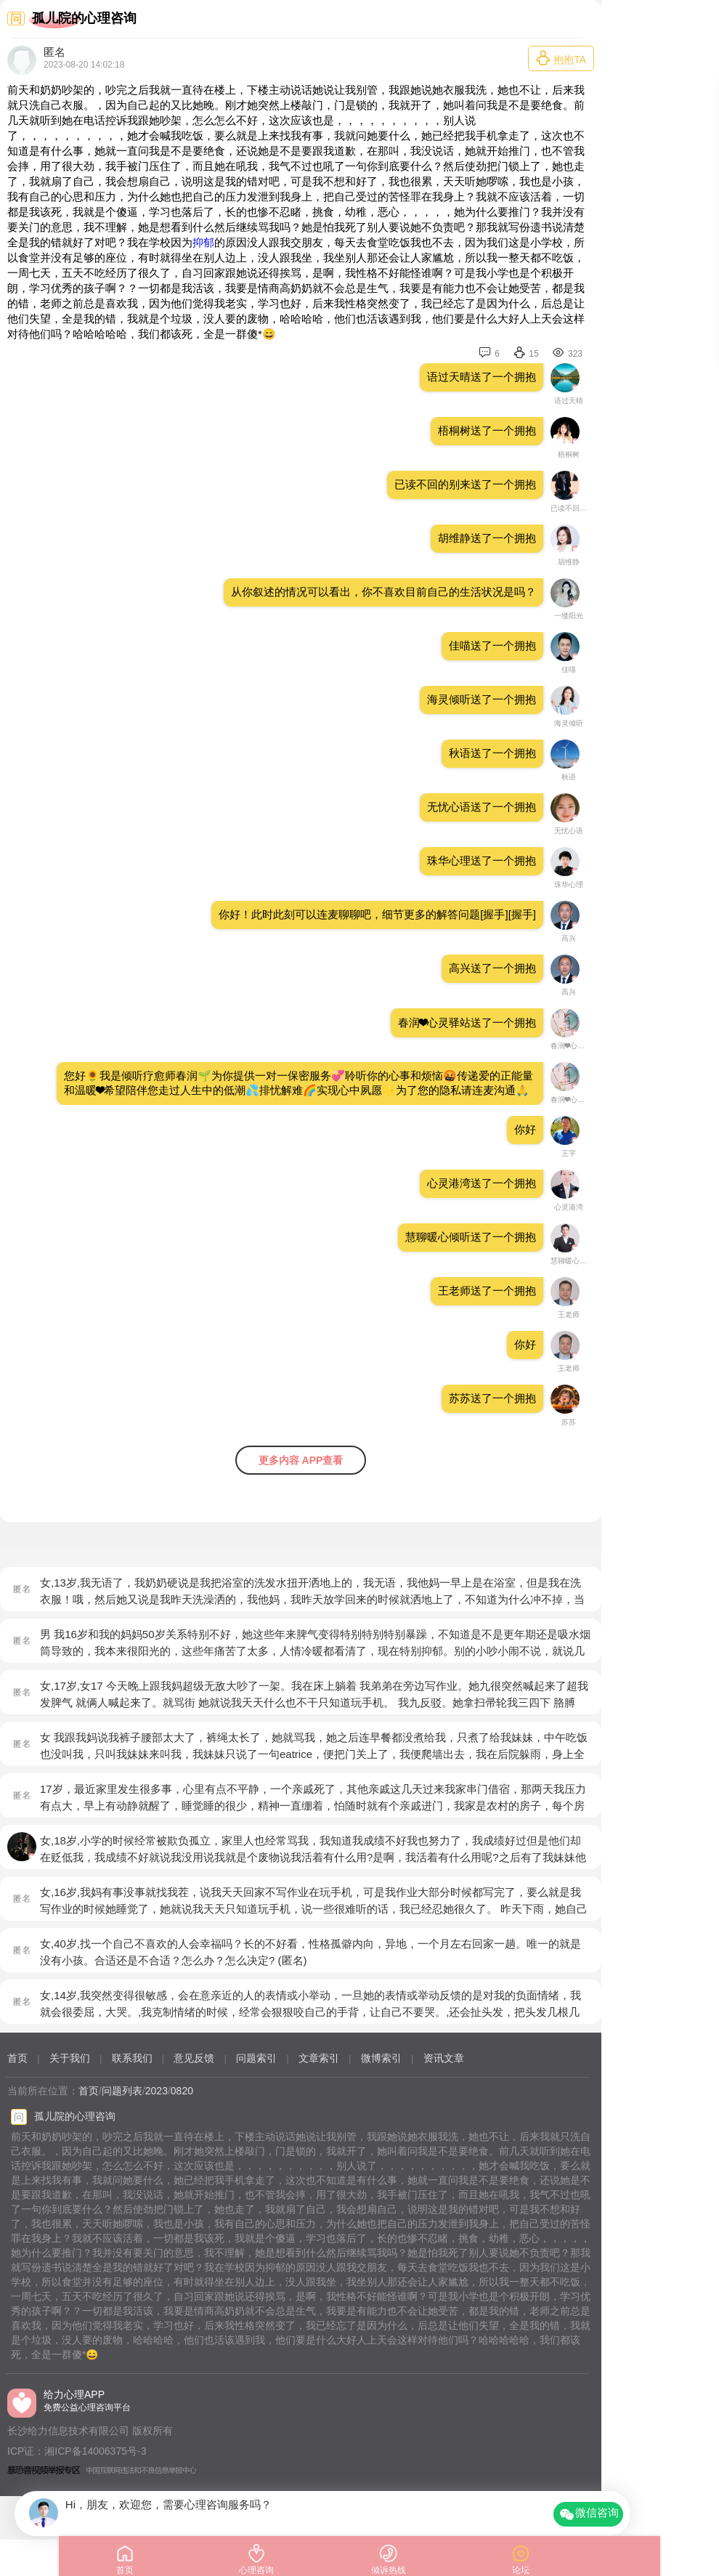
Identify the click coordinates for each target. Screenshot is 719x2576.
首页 (17, 2058)
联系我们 (132, 2058)
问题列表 (122, 2091)
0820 (182, 2091)
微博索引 (381, 2058)
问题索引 (256, 2058)
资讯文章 (443, 2058)
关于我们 (69, 2058)
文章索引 (318, 2058)
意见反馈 (194, 2058)
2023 (156, 2091)
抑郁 (203, 242)
